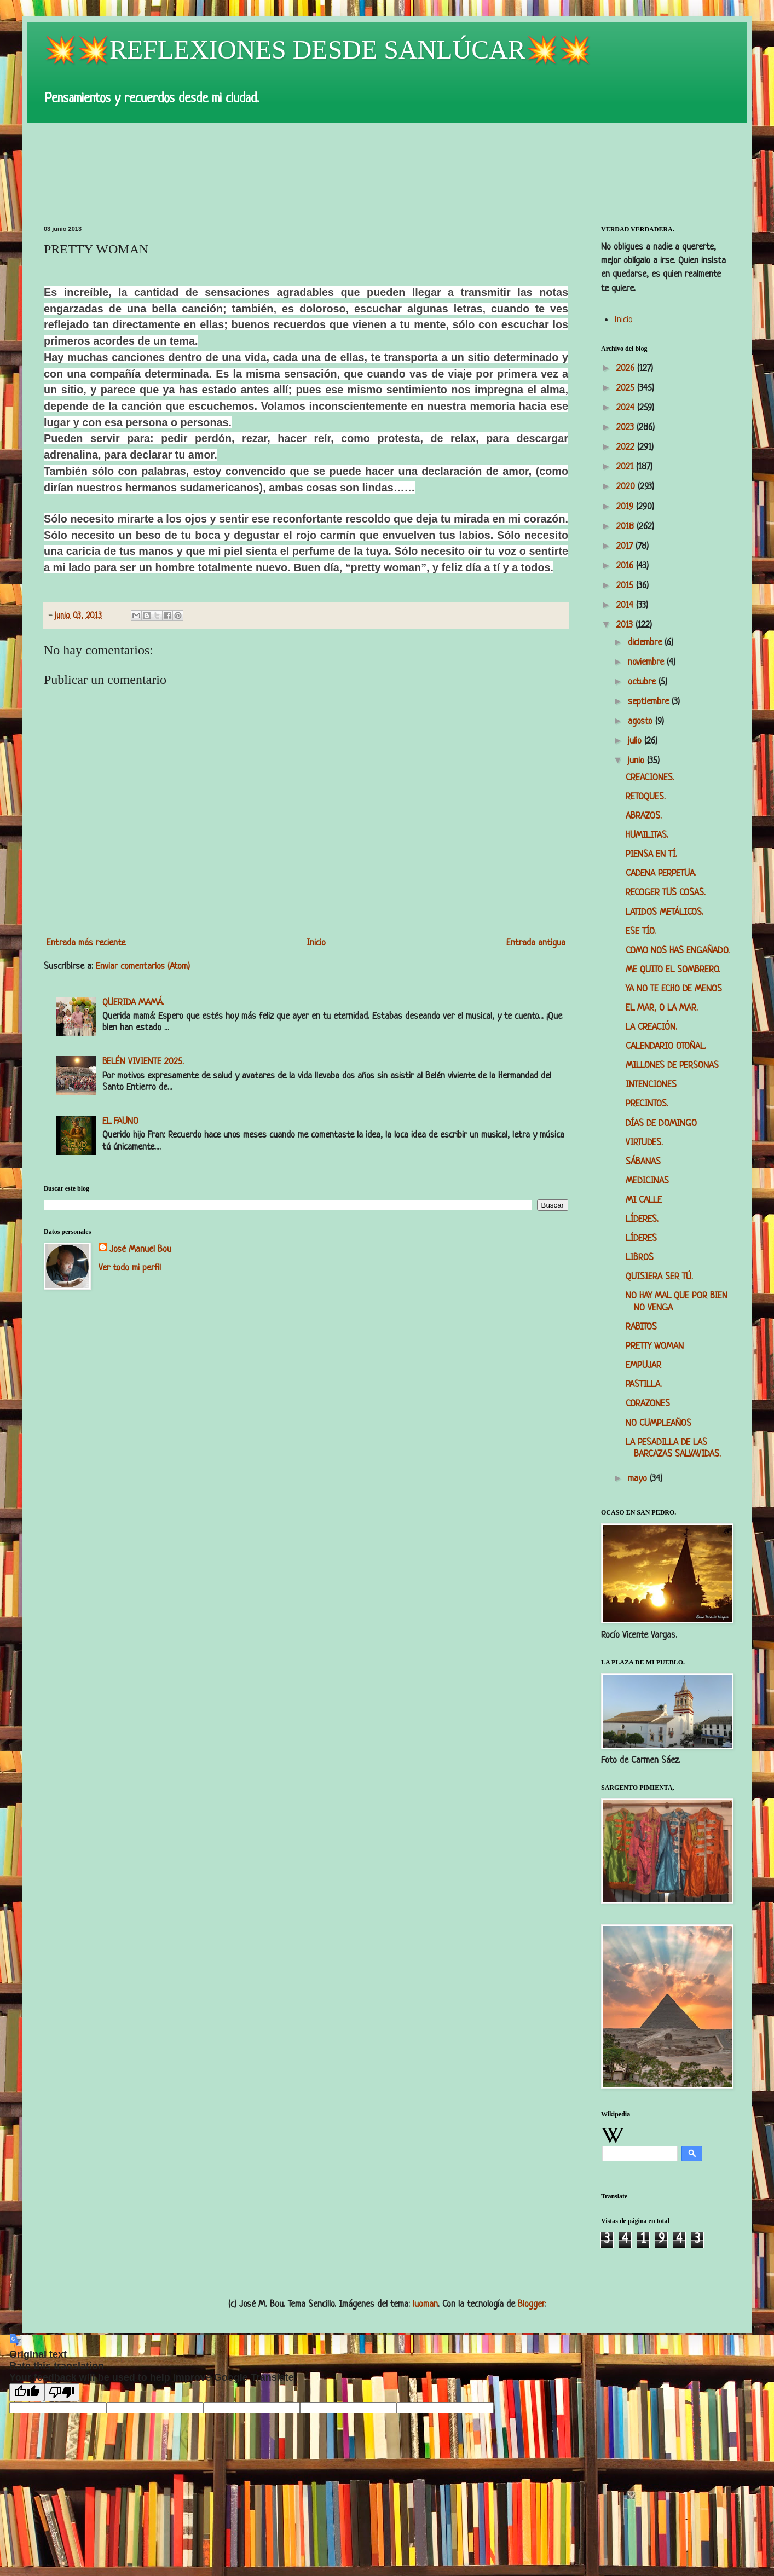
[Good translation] (26, 2392)
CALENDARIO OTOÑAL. (666, 1046)
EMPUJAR (643, 1365)
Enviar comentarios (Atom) (143, 966)
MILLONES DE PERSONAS (672, 1065)
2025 (626, 388)
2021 (626, 467)
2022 (626, 447)
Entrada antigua (535, 943)
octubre (643, 682)
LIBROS (640, 1257)
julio (636, 741)
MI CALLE (644, 1200)
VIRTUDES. (644, 1143)
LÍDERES (641, 1238)
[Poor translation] (61, 2392)
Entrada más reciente (86, 943)
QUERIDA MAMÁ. (133, 1002)
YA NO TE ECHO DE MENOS (674, 989)
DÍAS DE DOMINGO (661, 1123)
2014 (626, 605)
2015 (626, 586)
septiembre (650, 702)
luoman (425, 2304)
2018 (626, 526)
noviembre (647, 662)
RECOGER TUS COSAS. (666, 892)
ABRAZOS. (644, 816)
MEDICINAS (647, 1181)
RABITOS (641, 1327)
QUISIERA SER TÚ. (659, 1277)
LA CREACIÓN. (651, 1027)
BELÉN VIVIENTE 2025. (143, 1062)
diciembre (646, 642)
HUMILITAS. (647, 835)
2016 (626, 566)
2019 (626, 507)
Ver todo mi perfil (130, 1268)
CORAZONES (648, 1404)
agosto (641, 721)
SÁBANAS (643, 1162)
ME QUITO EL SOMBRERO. (673, 970)
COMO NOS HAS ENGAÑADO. (678, 950)
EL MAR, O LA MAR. (662, 1008)
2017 (626, 546)
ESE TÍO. (641, 931)
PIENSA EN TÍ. (651, 854)
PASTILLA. (644, 1384)
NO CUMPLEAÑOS (658, 1423)
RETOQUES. (646, 797)
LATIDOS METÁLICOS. (664, 912)
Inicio (316, 943)
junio (637, 761)
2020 (627, 486)
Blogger (531, 2304)
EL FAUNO (120, 1121)
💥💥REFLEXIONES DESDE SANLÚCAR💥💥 (317, 49)
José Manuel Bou (140, 1249)
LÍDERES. (642, 1219)
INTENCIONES (651, 1085)
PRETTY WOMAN (655, 1346)
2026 (626, 368)
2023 (626, 427)
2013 (626, 625)
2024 (626, 408)
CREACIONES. (650, 778)
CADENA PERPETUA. (661, 873)
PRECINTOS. (647, 1104)
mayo (639, 1478)
